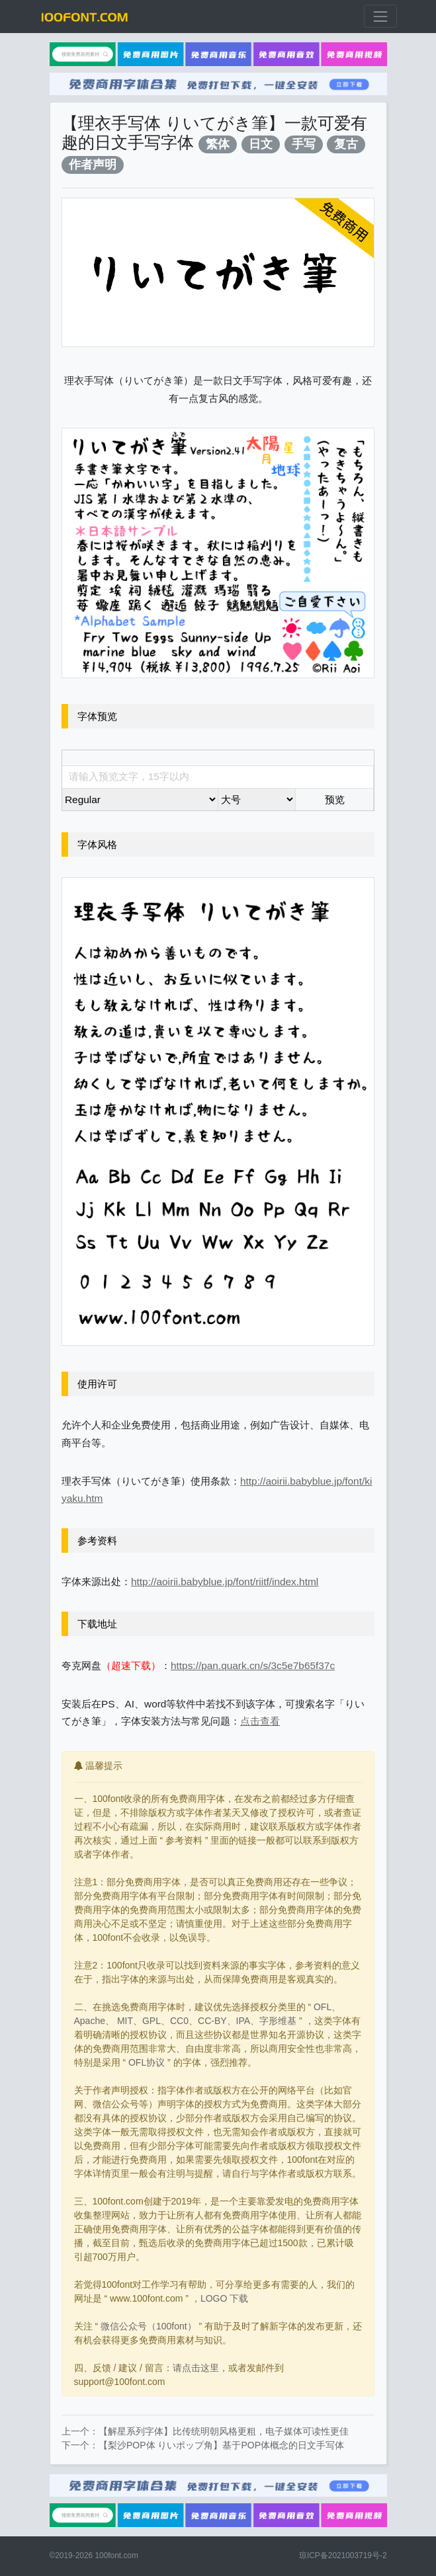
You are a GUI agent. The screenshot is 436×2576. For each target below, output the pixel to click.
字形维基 (277, 2020)
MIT (125, 2020)
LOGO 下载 (224, 2298)
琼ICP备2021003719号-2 (343, 2555)
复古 (346, 144)
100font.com (116, 2555)
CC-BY (212, 2020)
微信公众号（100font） (148, 2326)
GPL (151, 2020)
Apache (89, 2020)
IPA (243, 2020)
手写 (304, 144)
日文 (261, 144)
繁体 (218, 144)
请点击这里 (196, 2367)
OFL (322, 2007)
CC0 (179, 2020)
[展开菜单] (380, 16)
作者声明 (92, 164)
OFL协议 (146, 2062)
